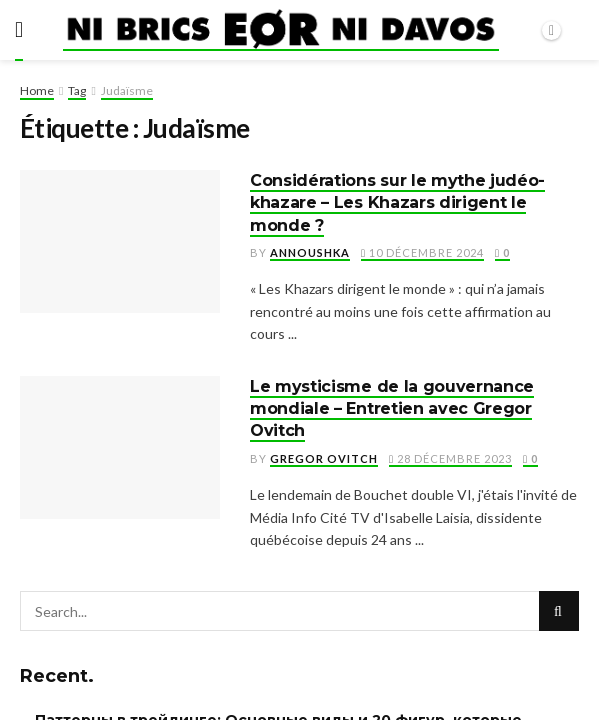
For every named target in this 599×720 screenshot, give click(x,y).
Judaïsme (127, 90)
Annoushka (310, 252)
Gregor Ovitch (324, 458)
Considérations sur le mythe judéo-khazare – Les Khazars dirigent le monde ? (397, 203)
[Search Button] (559, 611)
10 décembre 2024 (422, 252)
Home (37, 90)
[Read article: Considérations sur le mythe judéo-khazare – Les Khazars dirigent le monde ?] (120, 241)
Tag (77, 90)
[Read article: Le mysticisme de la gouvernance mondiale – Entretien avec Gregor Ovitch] (120, 447)
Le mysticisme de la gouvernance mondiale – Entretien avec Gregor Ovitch (392, 409)
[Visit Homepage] (280, 30)
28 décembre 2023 (450, 458)
